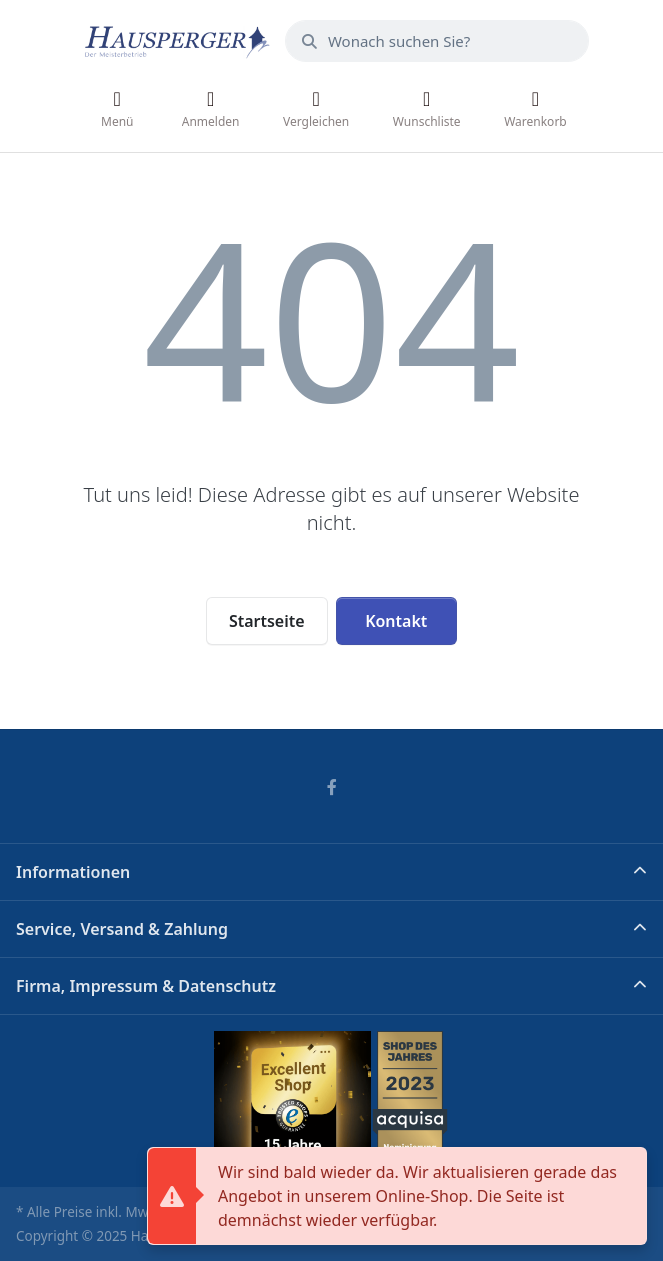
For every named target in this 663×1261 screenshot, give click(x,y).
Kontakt (396, 621)
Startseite (267, 621)
